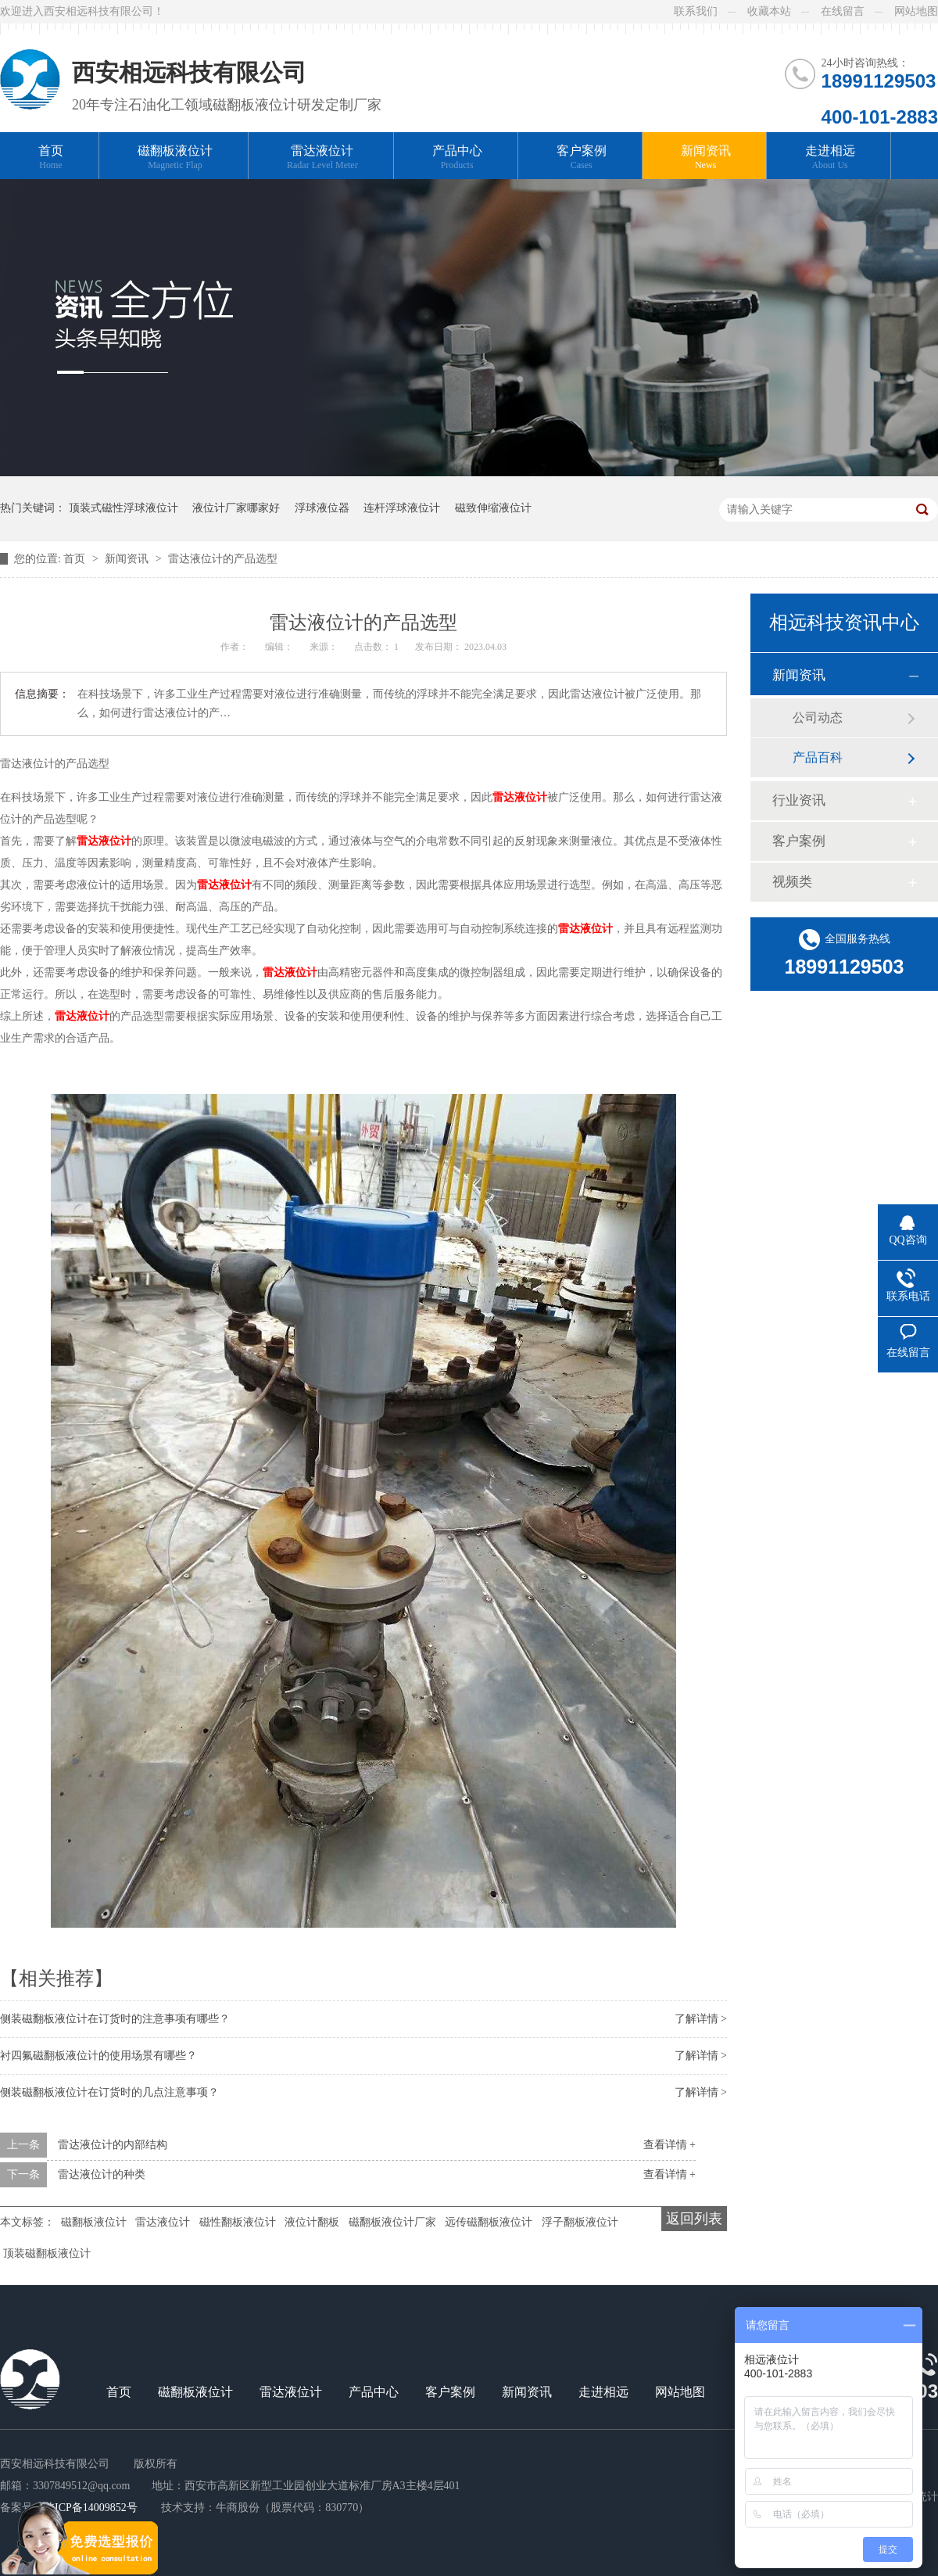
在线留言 (843, 11)
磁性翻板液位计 (237, 2222)
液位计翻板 (312, 2222)
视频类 (792, 881)
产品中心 (457, 157)
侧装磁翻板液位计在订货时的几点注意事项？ (109, 2092)
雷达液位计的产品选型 (222, 559)
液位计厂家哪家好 (236, 508)
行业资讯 (798, 800)
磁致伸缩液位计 (493, 508)
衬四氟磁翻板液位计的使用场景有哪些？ (98, 2055)
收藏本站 (769, 11)
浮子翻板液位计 (580, 2222)
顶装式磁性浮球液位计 (123, 508)
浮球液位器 (322, 508)
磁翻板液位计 (175, 157)
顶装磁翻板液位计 (47, 2253)
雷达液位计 (322, 157)
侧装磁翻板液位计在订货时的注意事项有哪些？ (115, 2019)
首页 (50, 157)
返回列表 (694, 2218)
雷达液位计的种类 (101, 2174)
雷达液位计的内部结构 (112, 2145)
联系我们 (696, 11)
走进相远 (830, 157)
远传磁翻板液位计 (488, 2222)
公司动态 (818, 717)
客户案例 (582, 157)
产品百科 (818, 757)
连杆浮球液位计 (401, 508)
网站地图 (916, 11)
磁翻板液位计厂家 (392, 2222)
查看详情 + (669, 2145)
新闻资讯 (706, 157)
